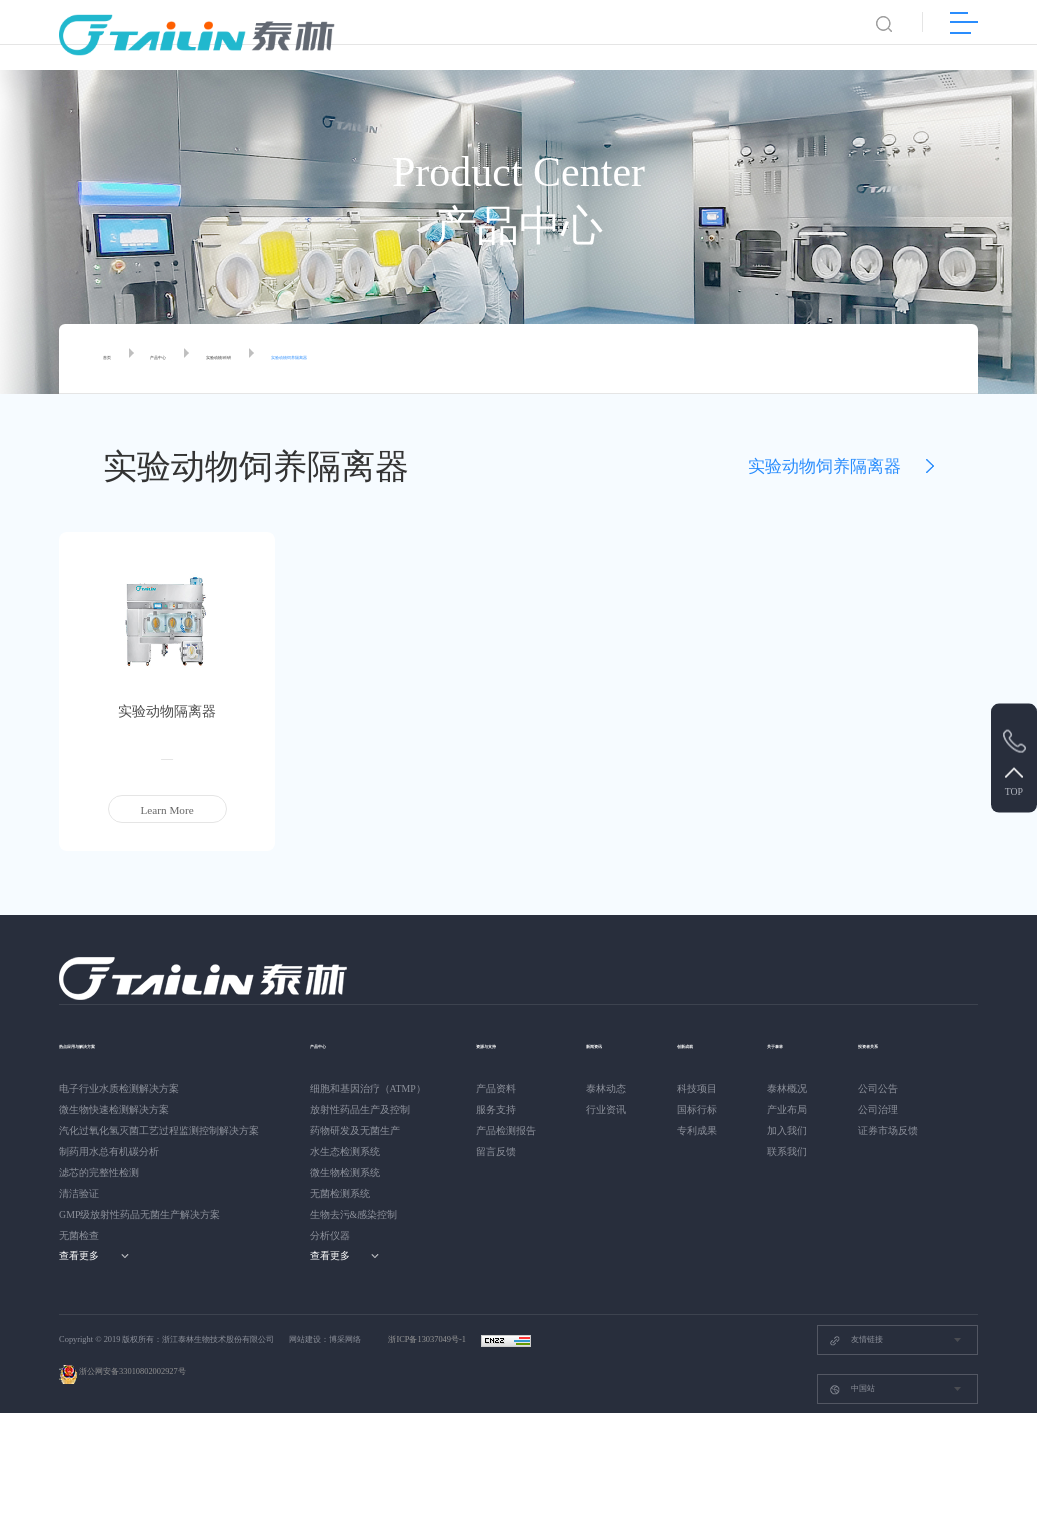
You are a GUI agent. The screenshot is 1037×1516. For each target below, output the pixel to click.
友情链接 (856, 1442)
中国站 (852, 1491)
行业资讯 (606, 1109)
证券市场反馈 (89, 1357)
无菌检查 (79, 1235)
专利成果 (701, 1130)
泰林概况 (795, 1088)
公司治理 (79, 1336)
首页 (114, 359)
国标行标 (701, 1109)
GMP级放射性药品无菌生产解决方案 (139, 1214)
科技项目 (701, 1088)
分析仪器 (330, 1235)
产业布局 (795, 1109)
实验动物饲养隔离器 (406, 359)
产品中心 (186, 359)
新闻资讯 (608, 1044)
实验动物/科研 (282, 359)
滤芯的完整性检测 (99, 1172)
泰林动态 (606, 1088)
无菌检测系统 (340, 1193)
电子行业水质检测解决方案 (119, 1088)
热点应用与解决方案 (108, 1044)
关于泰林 (797, 1044)
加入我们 (795, 1130)
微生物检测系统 (345, 1172)
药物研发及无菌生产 (355, 1130)
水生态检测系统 (345, 1151)
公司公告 (79, 1315)
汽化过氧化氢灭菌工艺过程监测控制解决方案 (159, 1130)
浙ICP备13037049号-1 (428, 1442)
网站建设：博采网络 (325, 1442)
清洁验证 (79, 1193)
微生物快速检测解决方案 (114, 1109)
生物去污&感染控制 (354, 1214)
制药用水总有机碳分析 (109, 1151)
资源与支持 (503, 1044)
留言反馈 (496, 1151)
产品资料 (496, 1088)
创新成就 (703, 1044)
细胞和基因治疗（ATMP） (368, 1088)
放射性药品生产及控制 (360, 1109)
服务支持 (496, 1109)
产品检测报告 (506, 1130)
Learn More (167, 810)
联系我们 (795, 1151)
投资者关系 (86, 1270)
